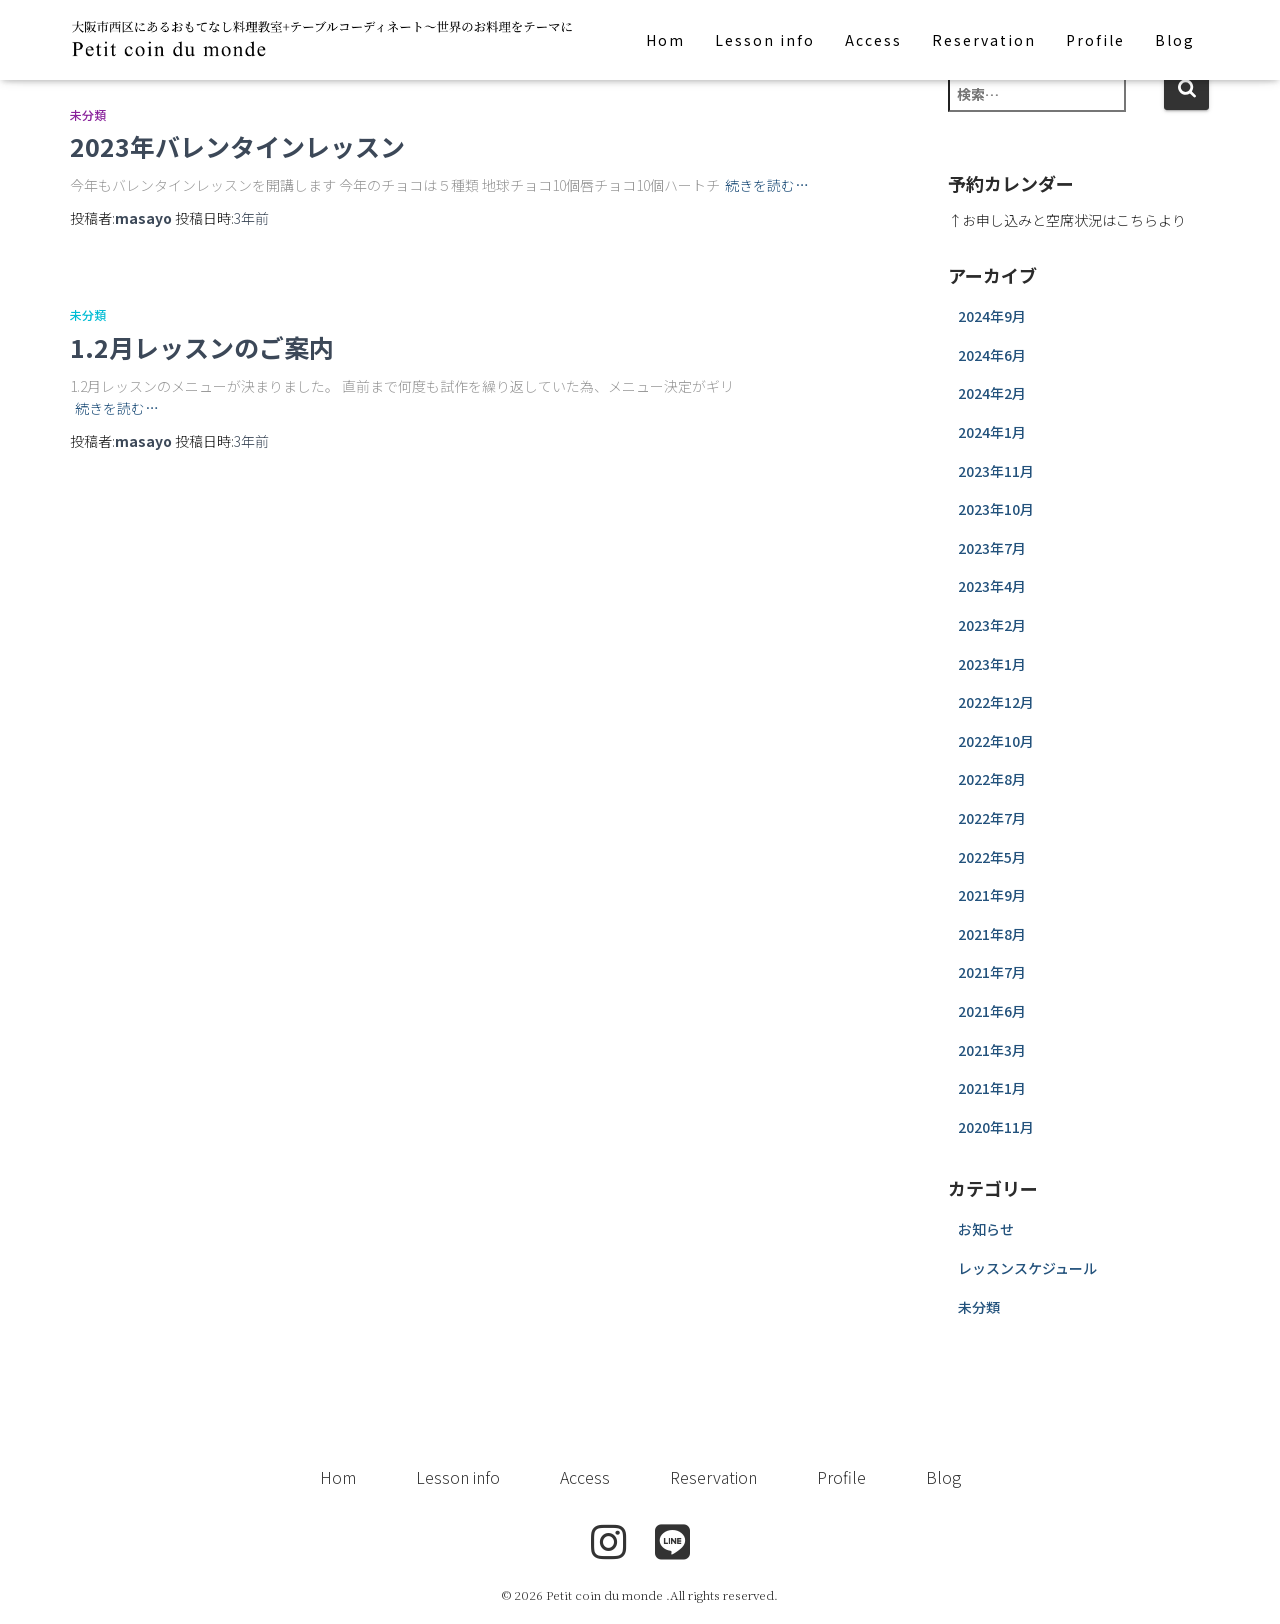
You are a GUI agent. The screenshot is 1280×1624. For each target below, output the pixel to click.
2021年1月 (992, 1088)
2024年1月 (992, 432)
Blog (1175, 40)
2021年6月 (992, 1011)
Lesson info (765, 40)
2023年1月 (992, 664)
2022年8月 (992, 779)
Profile (1095, 40)
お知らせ (986, 1229)
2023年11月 (996, 471)
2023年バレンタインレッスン (237, 146)
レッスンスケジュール (1027, 1268)
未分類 (88, 114)
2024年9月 (992, 316)
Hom (665, 40)
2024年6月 (992, 355)
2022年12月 (996, 702)
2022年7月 (992, 818)
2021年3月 (992, 1050)
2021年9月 (992, 895)
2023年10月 (996, 509)
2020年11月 (996, 1127)
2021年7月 (992, 972)
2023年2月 (992, 625)
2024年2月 (992, 393)
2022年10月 (996, 741)
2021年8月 (992, 934)
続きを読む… (767, 185)
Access (873, 40)
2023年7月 (992, 548)
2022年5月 (992, 857)
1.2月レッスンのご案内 (202, 347)
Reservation (984, 40)
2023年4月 (992, 586)
